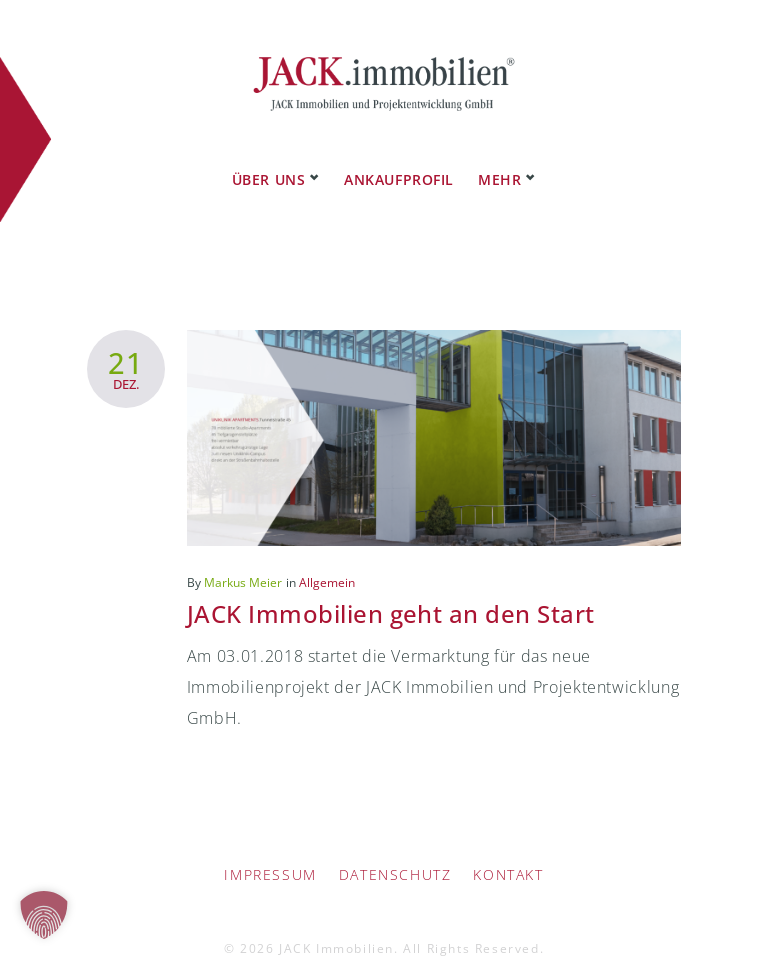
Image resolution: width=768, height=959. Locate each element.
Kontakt (508, 854)
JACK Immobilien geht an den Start (391, 593)
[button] (44, 915)
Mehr (499, 159)
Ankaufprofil (399, 159)
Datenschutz (395, 854)
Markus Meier (243, 562)
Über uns (268, 159)
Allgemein (327, 562)
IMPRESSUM (270, 854)
